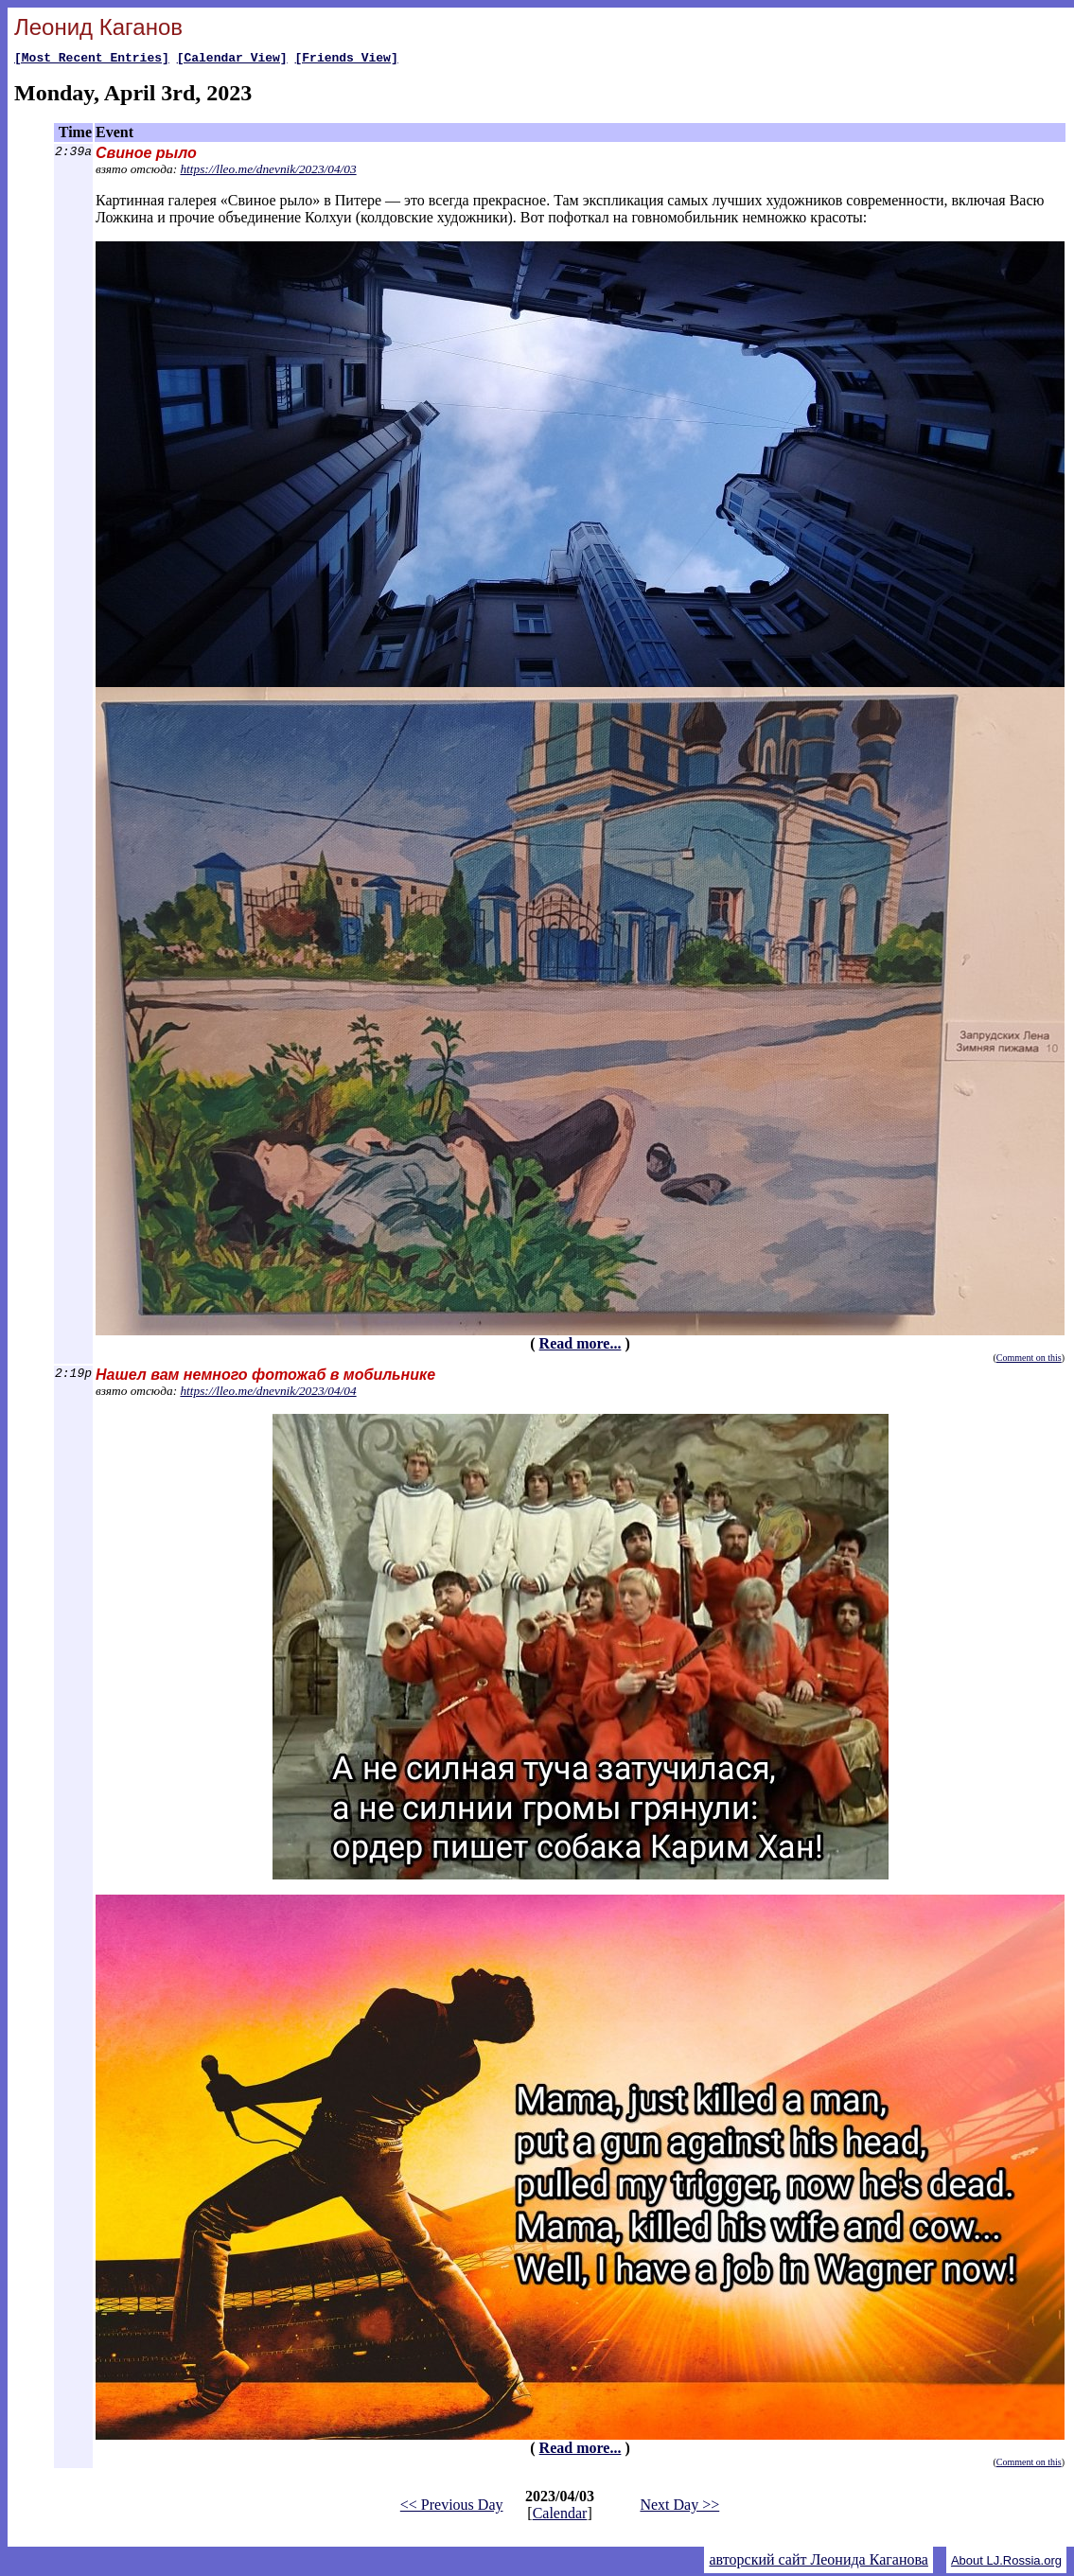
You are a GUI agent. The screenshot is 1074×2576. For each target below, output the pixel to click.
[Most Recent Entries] (91, 59)
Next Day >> (679, 2507)
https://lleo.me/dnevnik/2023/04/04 (268, 1393)
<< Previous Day (451, 2507)
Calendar (560, 2516)
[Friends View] (345, 59)
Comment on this (1029, 1360)
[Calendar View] (232, 59)
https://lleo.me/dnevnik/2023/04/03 (268, 172)
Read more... (580, 1346)
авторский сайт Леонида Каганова (818, 2562)
